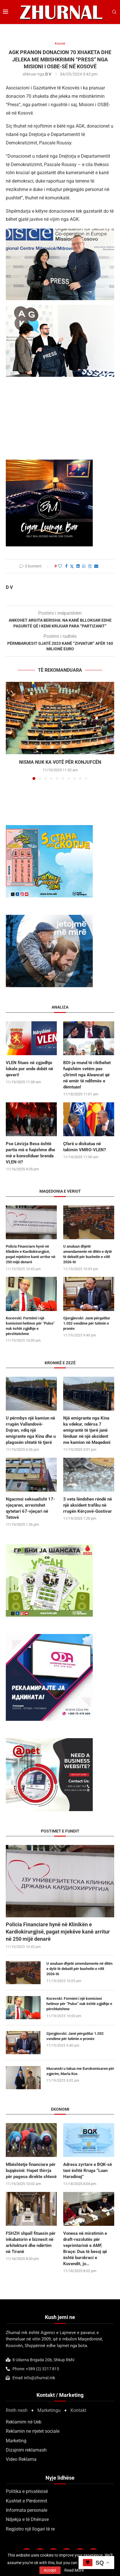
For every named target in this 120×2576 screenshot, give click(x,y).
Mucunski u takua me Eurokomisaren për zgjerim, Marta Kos (80, 2071)
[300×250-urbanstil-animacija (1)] (49, 1547)
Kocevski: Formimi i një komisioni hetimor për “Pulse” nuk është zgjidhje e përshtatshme (79, 2003)
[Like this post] (60, 566)
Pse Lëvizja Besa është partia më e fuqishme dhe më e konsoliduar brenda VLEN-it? (30, 1153)
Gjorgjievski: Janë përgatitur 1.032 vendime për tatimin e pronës (74, 2036)
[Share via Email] (96, 566)
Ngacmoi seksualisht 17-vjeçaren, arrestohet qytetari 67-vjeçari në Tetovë (30, 1508)
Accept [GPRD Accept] (50, 2570)
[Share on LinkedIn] (78, 566)
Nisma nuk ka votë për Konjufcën (60, 762)
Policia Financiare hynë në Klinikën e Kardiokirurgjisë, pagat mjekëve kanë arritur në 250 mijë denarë (58, 1931)
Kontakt (78, 2410)
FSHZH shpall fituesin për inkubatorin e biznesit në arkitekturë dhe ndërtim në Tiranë (31, 2242)
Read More (74, 2570)
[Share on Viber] (90, 566)
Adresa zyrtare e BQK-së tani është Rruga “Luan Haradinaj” (87, 2170)
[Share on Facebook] (66, 566)
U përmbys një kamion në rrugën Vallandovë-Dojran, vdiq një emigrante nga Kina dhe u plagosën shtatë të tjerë (31, 1430)
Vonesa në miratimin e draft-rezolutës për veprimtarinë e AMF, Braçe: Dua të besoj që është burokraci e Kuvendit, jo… (85, 2248)
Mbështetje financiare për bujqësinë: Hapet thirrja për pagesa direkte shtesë (31, 2170)
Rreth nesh (17, 2410)
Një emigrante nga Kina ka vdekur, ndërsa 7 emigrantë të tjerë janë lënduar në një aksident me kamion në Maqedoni (86, 1430)
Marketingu (49, 2410)
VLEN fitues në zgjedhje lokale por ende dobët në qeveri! (29, 1068)
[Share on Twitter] (72, 566)
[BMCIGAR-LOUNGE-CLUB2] (49, 463)
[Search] (114, 12)
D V (48, 74)
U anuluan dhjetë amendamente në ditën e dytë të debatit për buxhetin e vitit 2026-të (79, 1968)
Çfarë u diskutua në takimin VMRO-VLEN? (84, 1146)
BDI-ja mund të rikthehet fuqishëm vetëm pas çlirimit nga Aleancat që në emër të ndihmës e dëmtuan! (87, 1075)
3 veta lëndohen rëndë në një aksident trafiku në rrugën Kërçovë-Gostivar (87, 1505)
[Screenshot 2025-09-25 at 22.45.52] (49, 1741)
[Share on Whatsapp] (84, 566)
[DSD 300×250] (49, 828)
